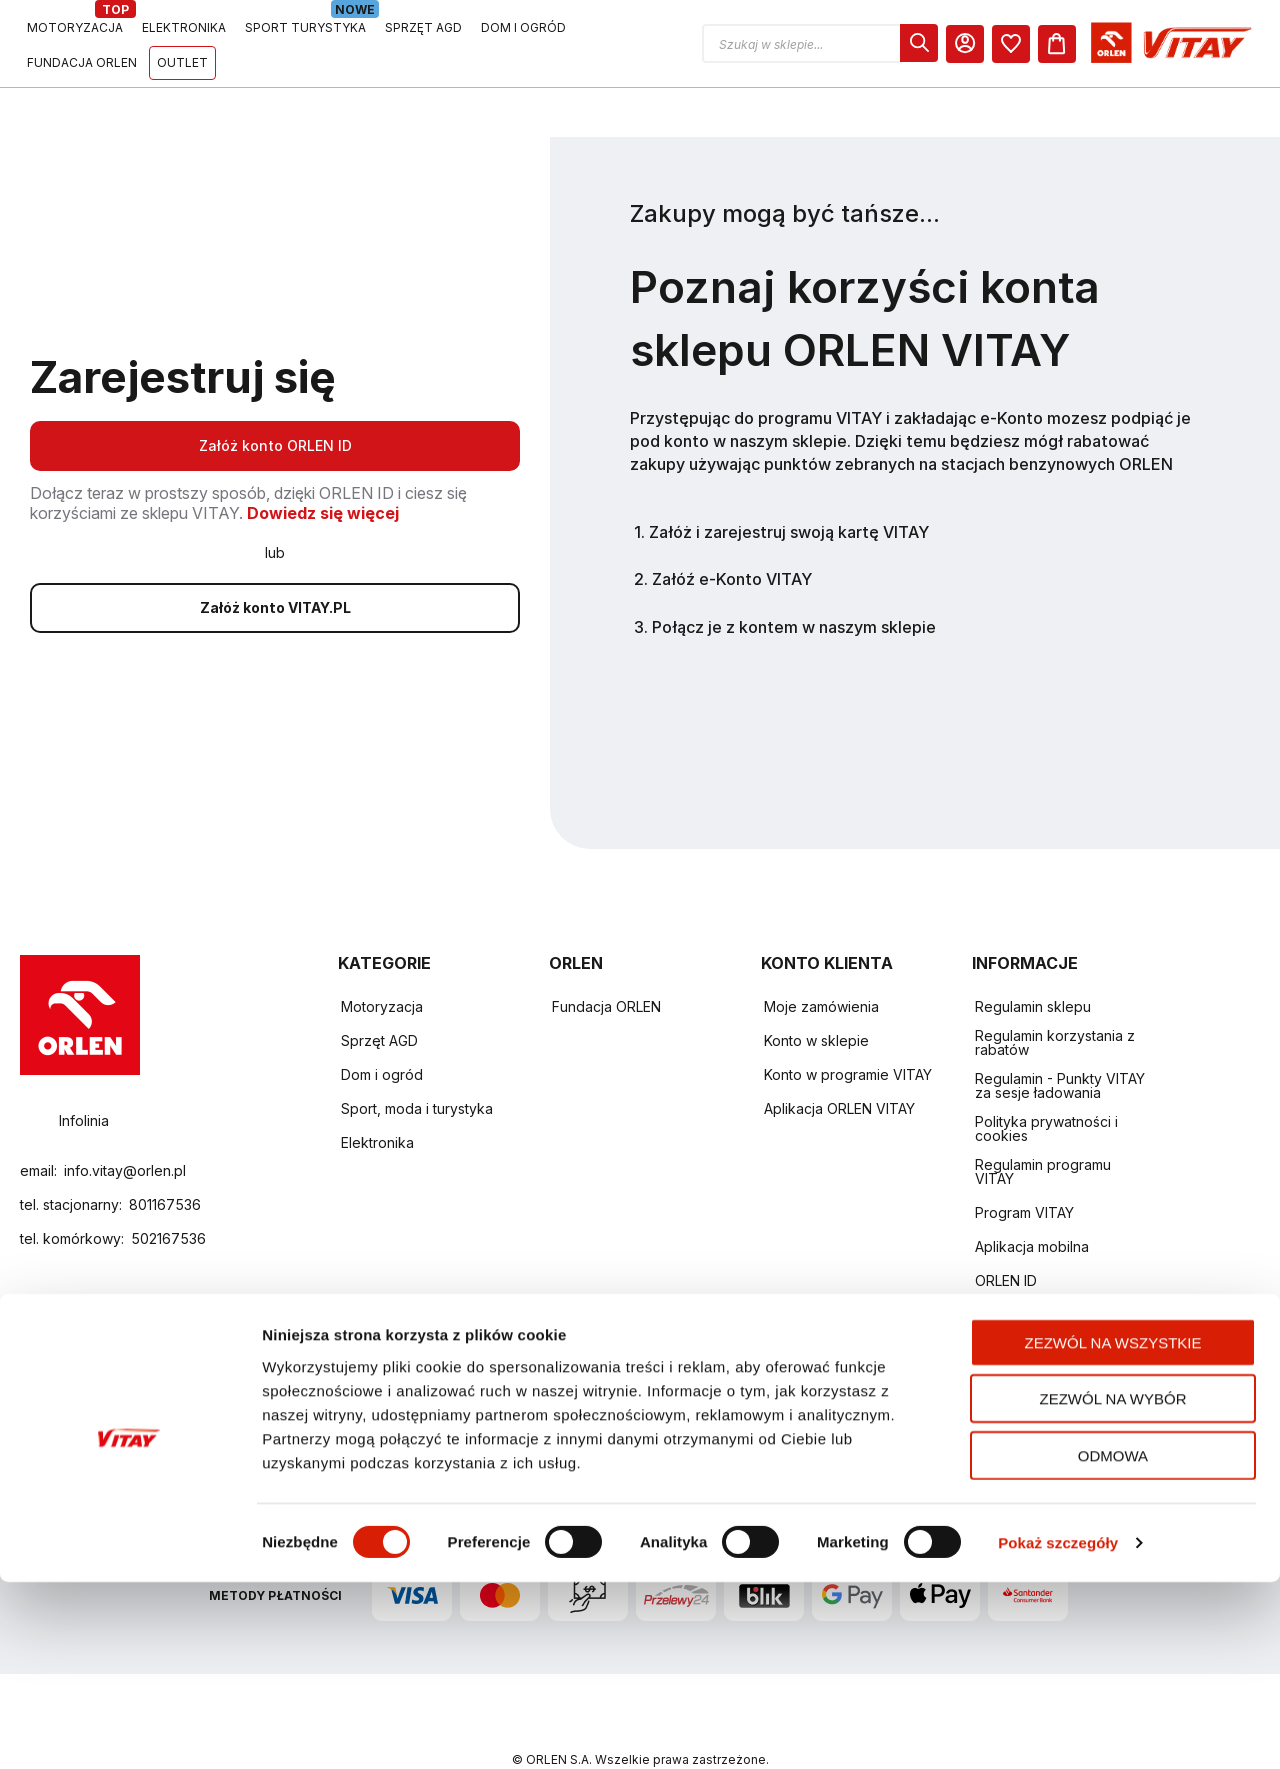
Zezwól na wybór (1113, 1585)
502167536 (168, 1188)
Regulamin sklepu (1033, 956)
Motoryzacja (382, 956)
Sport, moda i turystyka (417, 1058)
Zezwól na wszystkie (1113, 1528)
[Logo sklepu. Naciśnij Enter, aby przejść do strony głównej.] (112, 43)
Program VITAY (1024, 1162)
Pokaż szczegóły (1058, 1729)
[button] (1004, 43)
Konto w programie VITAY (848, 1024)
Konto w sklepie (816, 990)
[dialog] (1103, 43)
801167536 (165, 1154)
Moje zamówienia (821, 956)
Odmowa (1113, 1641)
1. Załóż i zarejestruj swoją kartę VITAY (781, 482)
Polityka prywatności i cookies (1046, 1078)
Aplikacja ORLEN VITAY (839, 1058)
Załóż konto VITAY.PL (275, 557)
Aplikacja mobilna (1032, 1196)
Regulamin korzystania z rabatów (1055, 992)
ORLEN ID (1006, 1230)
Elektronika (377, 1092)
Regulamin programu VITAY (1043, 1121)
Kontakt (999, 1264)
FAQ (988, 1298)
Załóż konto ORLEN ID (275, 395)
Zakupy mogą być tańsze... (785, 163)
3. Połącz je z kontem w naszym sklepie (785, 577)
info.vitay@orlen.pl (125, 1120)
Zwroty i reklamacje (1039, 1332)
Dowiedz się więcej (323, 463)
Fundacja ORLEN (606, 956)
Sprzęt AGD (379, 990)
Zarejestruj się (183, 327)
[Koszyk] (1241, 44)
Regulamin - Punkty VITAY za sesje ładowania (1060, 1035)
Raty (989, 1366)
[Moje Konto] (1149, 44)
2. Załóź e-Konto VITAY (723, 529)
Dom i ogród (382, 1024)
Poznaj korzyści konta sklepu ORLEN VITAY (865, 268)
